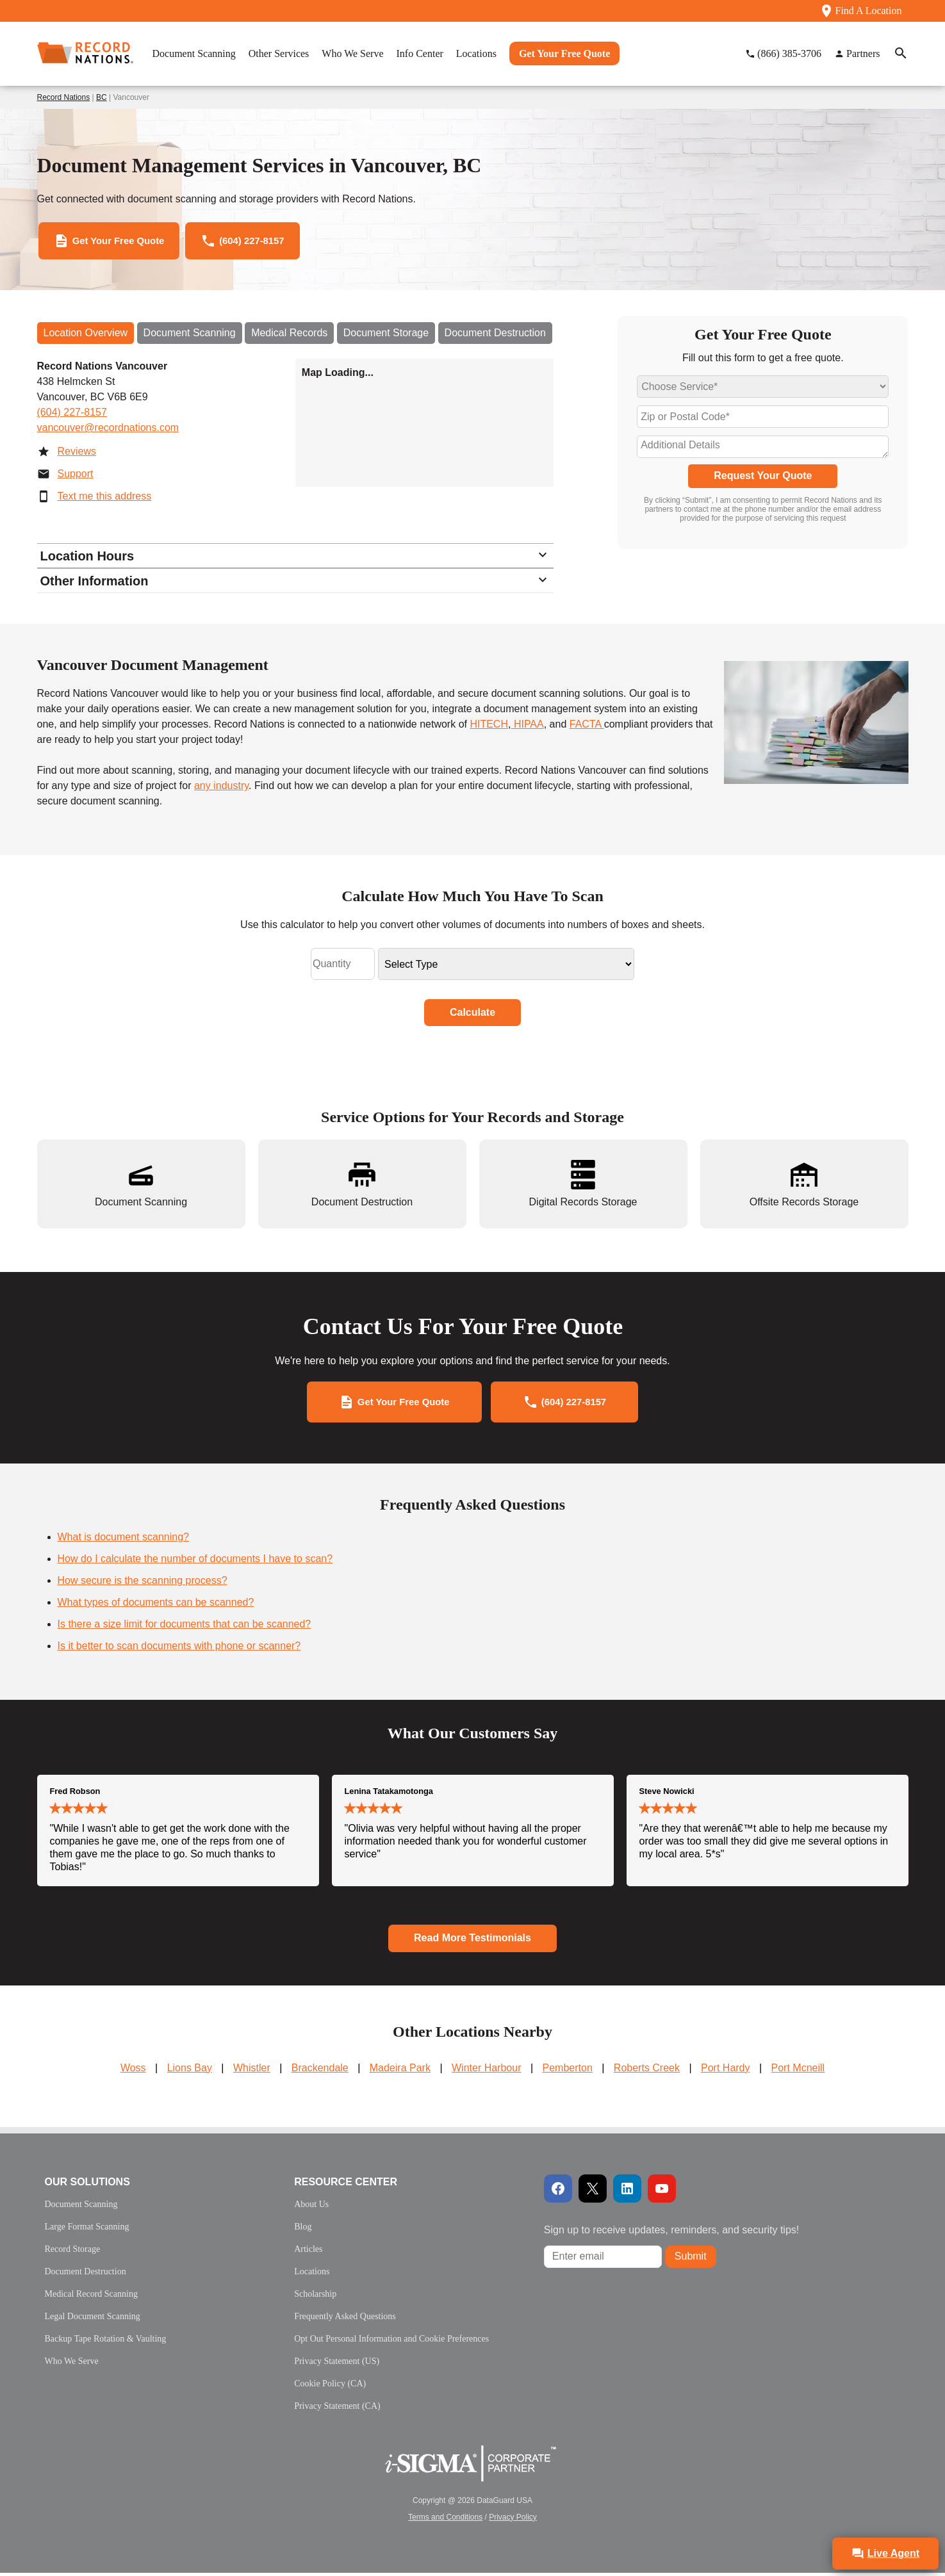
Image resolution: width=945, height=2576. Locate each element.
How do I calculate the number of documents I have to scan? (195, 1562)
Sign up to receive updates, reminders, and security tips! (671, 2233)
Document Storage (386, 336)
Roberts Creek (647, 2071)
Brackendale (320, 2071)
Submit (691, 2259)
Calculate (472, 1016)
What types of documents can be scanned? (156, 1606)
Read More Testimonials (472, 1941)
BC (101, 97)
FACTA (587, 727)
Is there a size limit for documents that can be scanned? (184, 1627)
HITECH (489, 727)
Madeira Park (400, 2071)
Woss (133, 2071)
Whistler (251, 2071)
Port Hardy (725, 2071)
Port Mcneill (798, 2071)
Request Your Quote (763, 479)
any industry (221, 789)
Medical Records (289, 336)
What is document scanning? (123, 1540)
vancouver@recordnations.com (108, 431)
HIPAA (527, 727)
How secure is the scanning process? (142, 1584)
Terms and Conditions (445, 2520)
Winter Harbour (486, 2071)
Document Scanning (190, 336)
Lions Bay (189, 2071)
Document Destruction (495, 336)
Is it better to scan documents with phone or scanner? (179, 1649)
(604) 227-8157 (72, 416)
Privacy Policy (513, 2520)
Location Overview (86, 336)
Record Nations (63, 97)
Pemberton (568, 2071)
